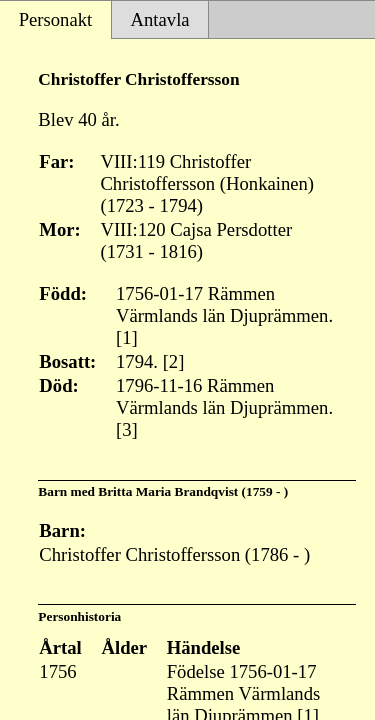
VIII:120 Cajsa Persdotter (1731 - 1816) (196, 240)
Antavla (160, 19)
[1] (127, 337)
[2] (174, 361)
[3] (127, 429)
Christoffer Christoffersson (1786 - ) (174, 554)
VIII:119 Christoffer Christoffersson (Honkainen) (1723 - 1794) (207, 183)
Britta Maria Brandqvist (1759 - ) (193, 491)
